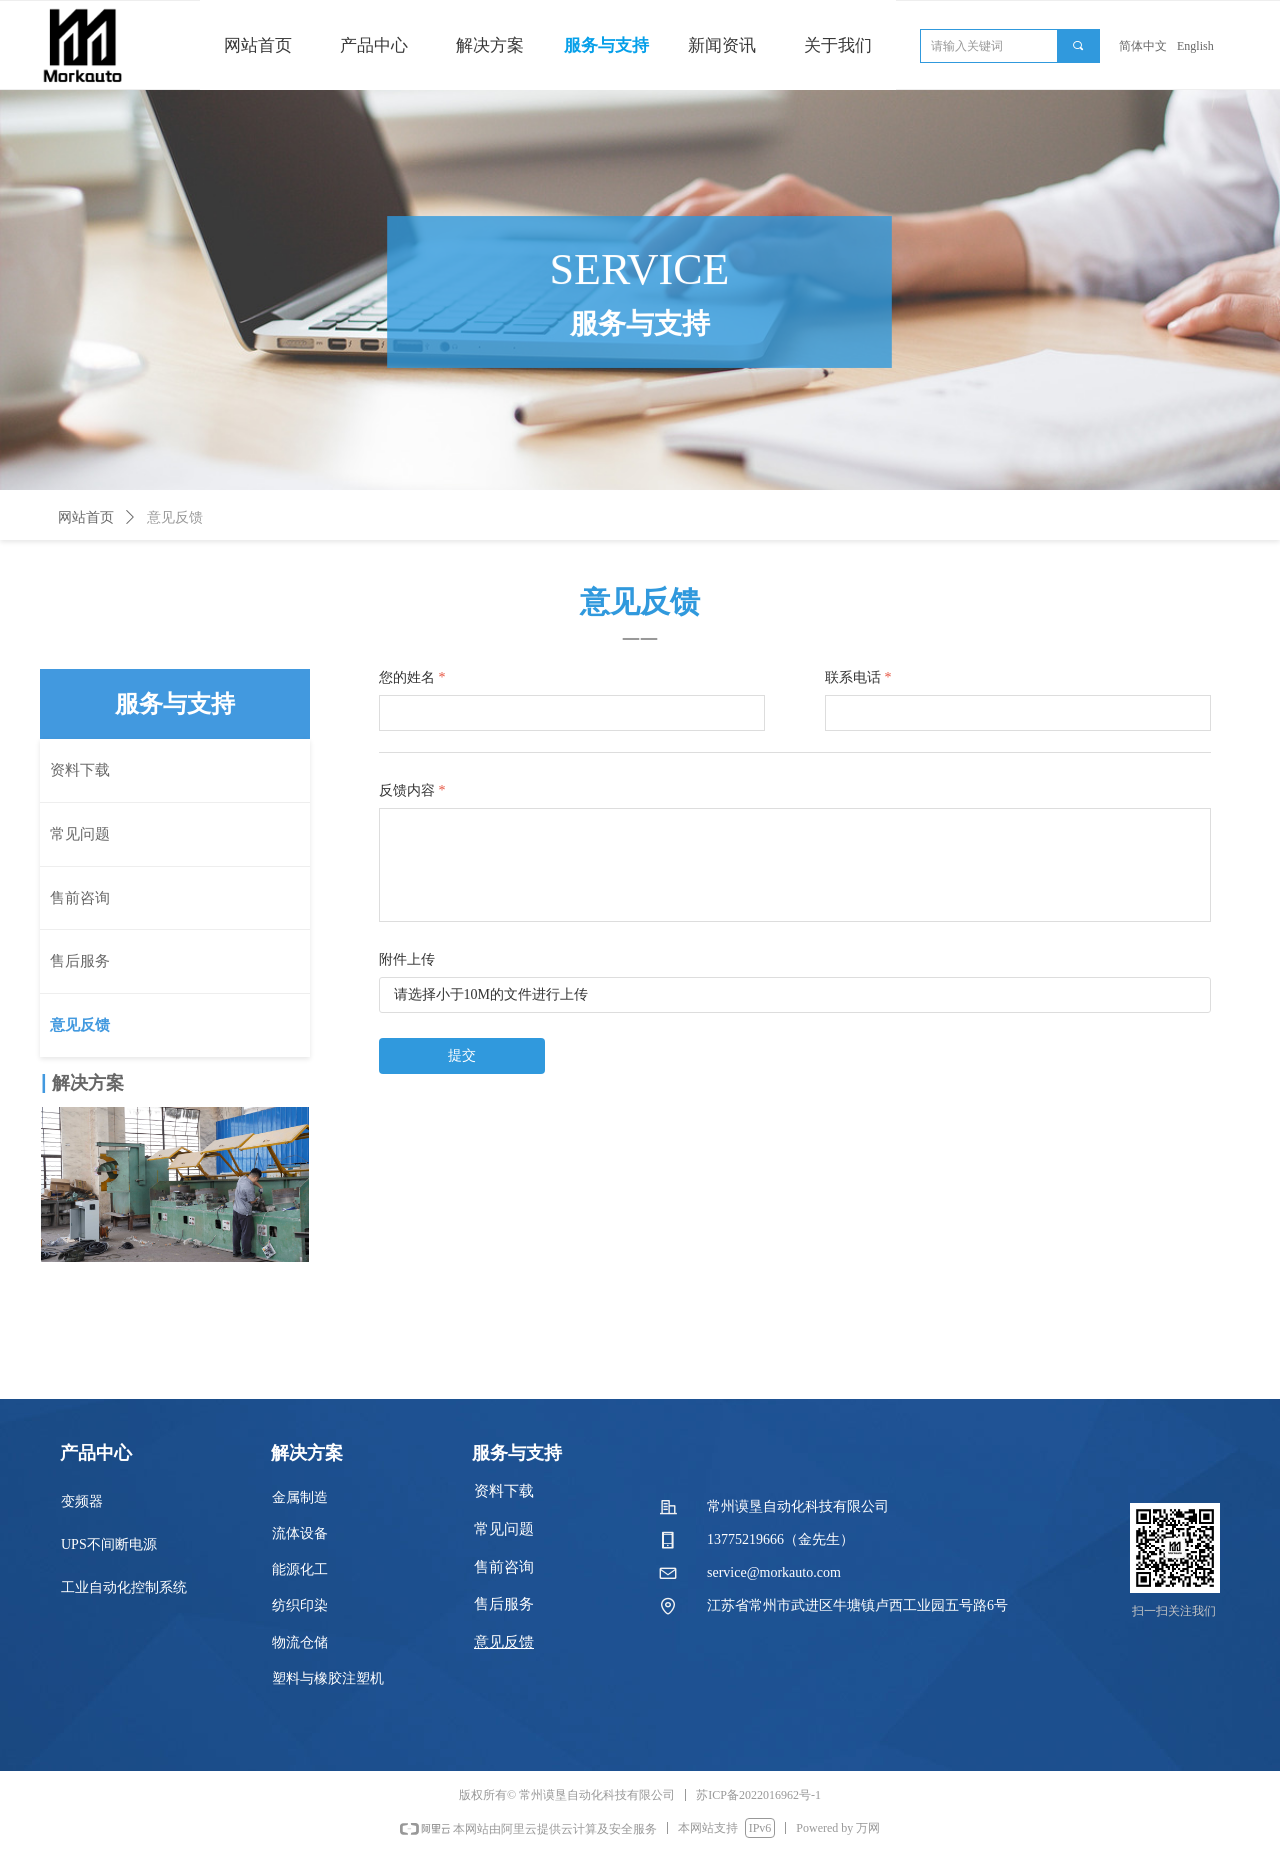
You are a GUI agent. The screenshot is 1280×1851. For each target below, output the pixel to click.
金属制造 (300, 1497)
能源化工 (300, 1569)
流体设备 (300, 1533)
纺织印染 (300, 1605)
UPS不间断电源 (109, 1544)
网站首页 (86, 517)
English (1195, 46)
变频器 (82, 1501)
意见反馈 (175, 517)
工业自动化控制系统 (124, 1587)
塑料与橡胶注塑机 (328, 1678)
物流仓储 (300, 1642)
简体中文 (1143, 46)
